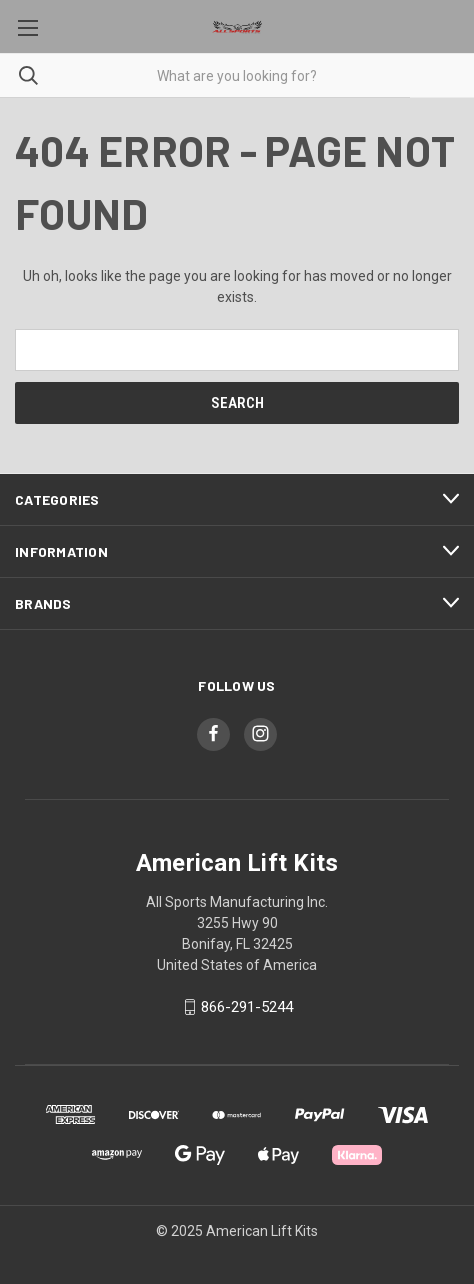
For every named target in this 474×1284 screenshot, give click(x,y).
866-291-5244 (247, 1007)
